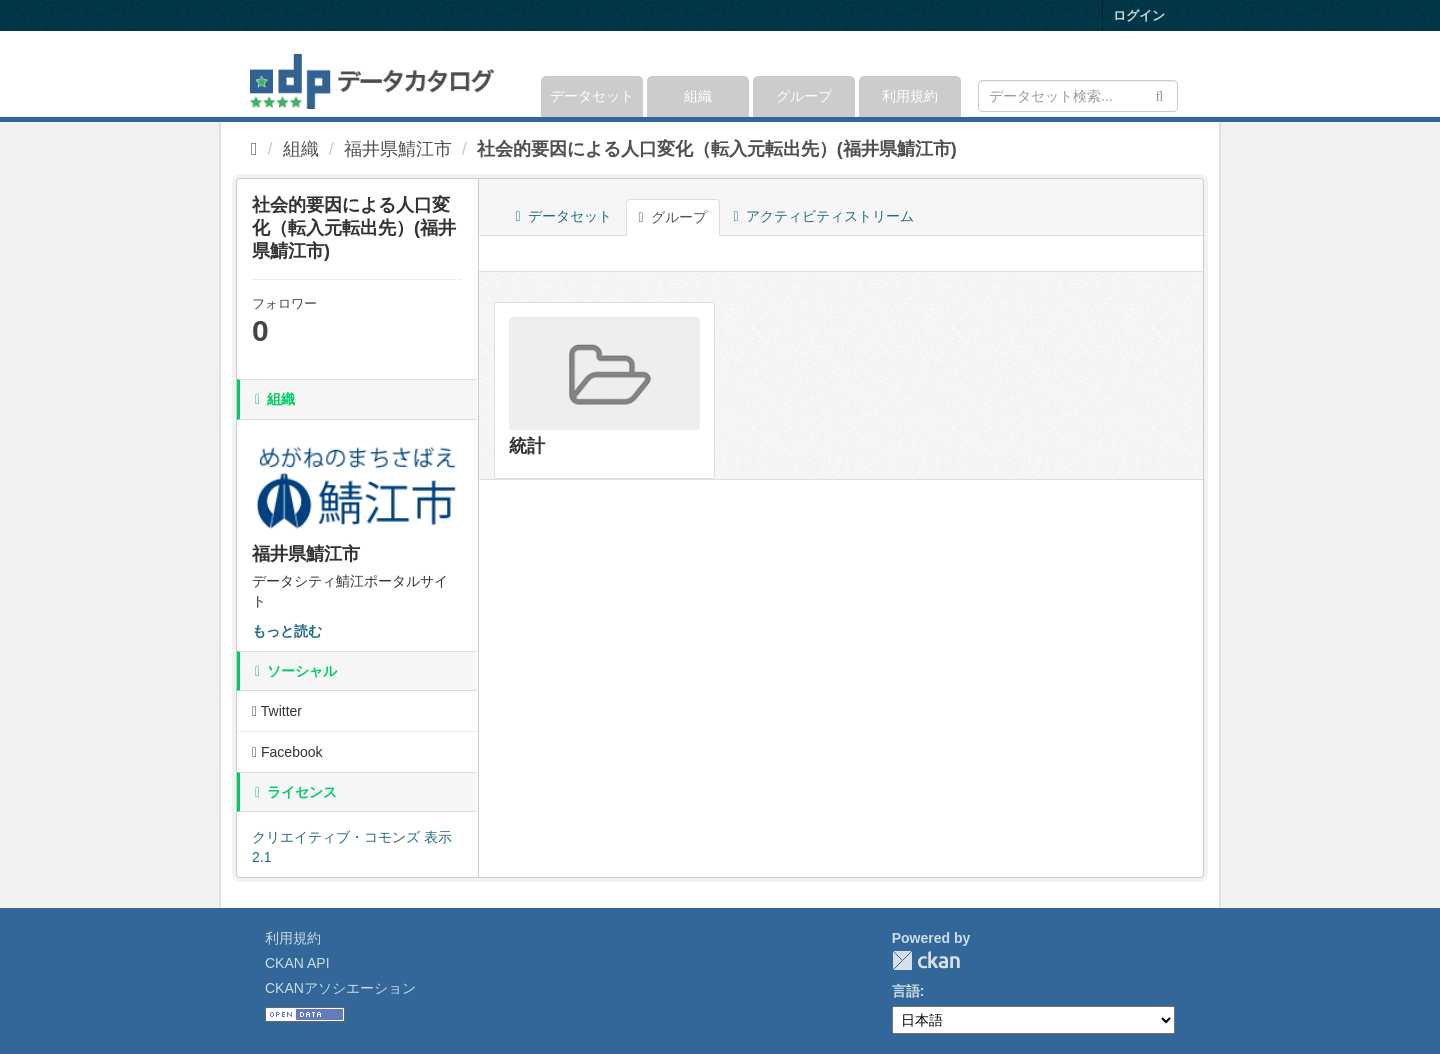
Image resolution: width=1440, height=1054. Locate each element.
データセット (592, 96)
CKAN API (297, 963)
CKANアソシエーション (340, 988)
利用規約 (910, 96)
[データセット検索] (1078, 96)
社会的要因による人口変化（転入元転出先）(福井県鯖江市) (717, 149)
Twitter (277, 711)
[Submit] (1159, 94)
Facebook (287, 752)
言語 (906, 991)
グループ (804, 96)
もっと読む (287, 631)
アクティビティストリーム (824, 216)
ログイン (1139, 15)
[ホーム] (254, 149)
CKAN (926, 960)
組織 (698, 96)
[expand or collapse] (1176, 74)
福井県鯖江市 (398, 149)
